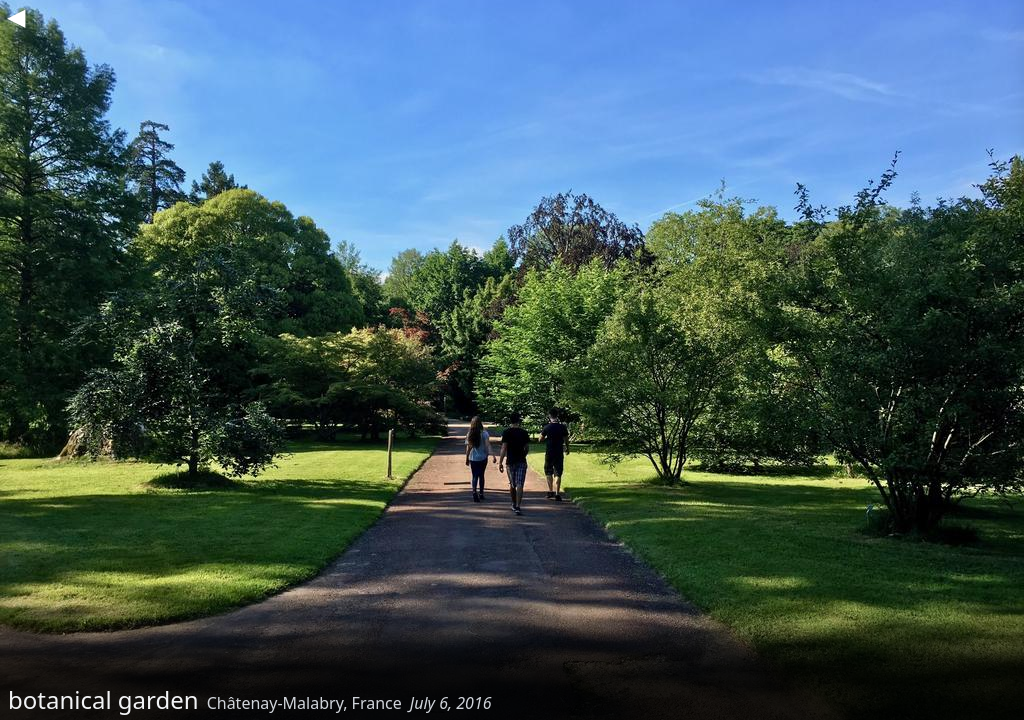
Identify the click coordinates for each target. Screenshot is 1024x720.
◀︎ (16, 16)
